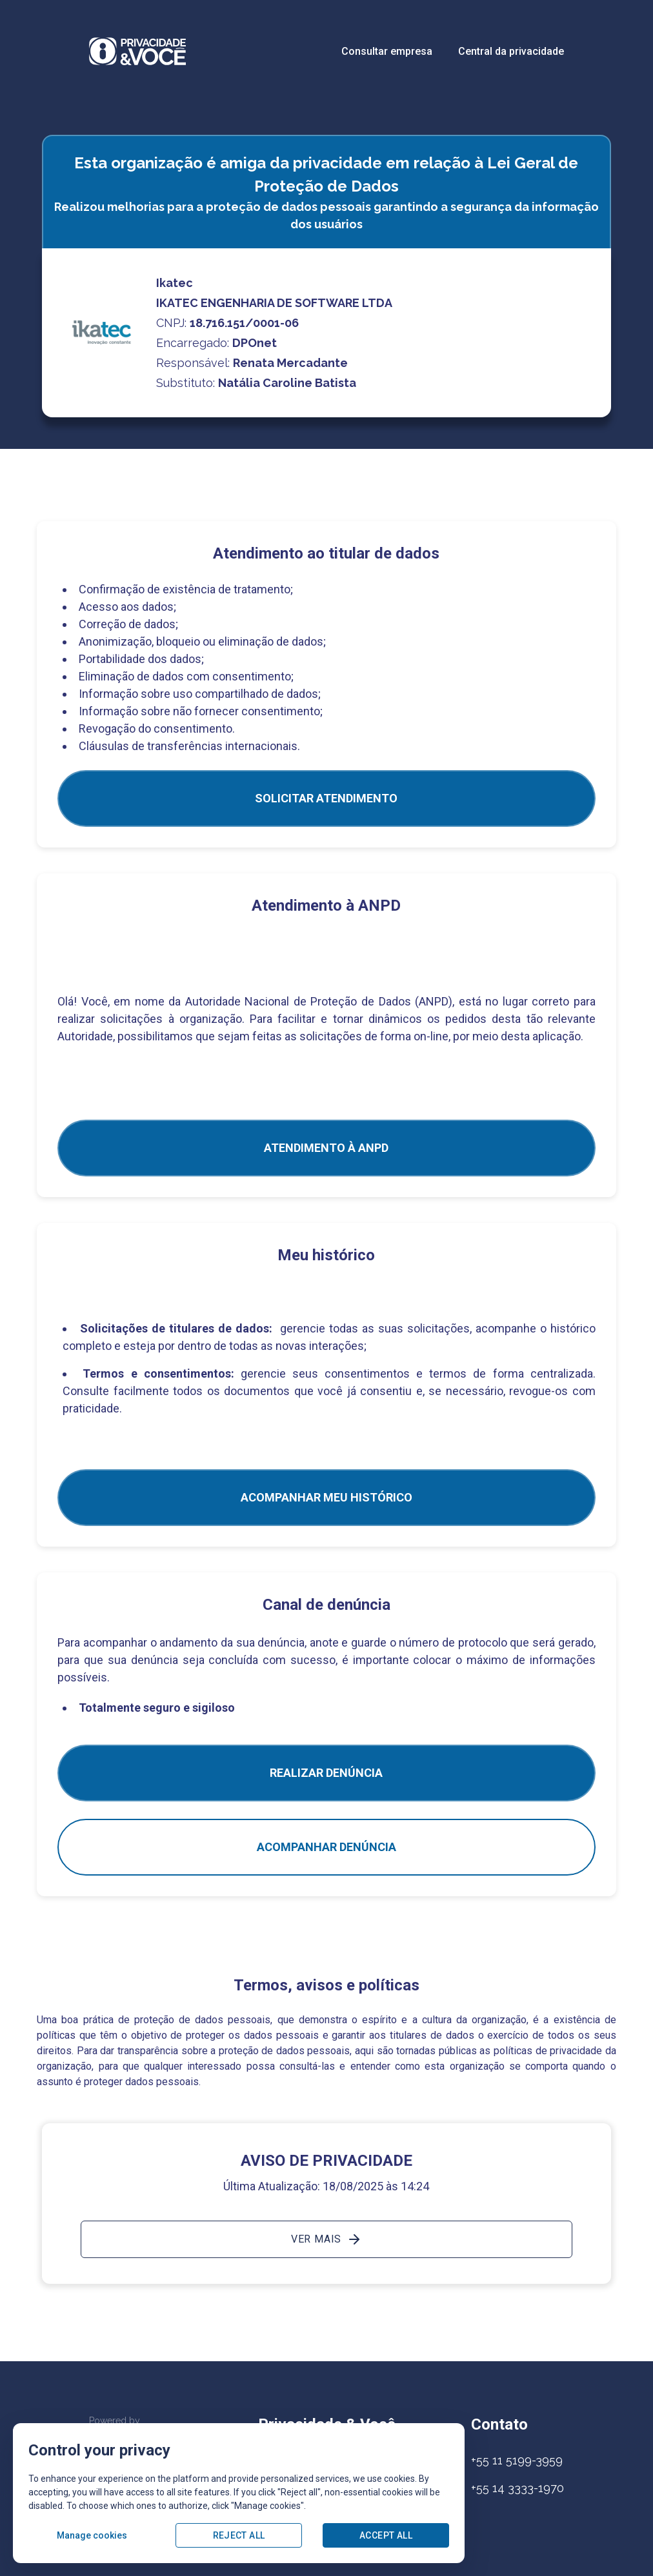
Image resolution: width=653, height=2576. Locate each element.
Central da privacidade (511, 51)
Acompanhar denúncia (326, 1847)
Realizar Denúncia (326, 1772)
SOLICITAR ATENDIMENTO (326, 798)
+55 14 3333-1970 (517, 2488)
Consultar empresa (386, 51)
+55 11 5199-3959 (517, 2460)
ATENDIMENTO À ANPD (326, 1147)
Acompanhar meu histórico (326, 1497)
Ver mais (326, 2239)
